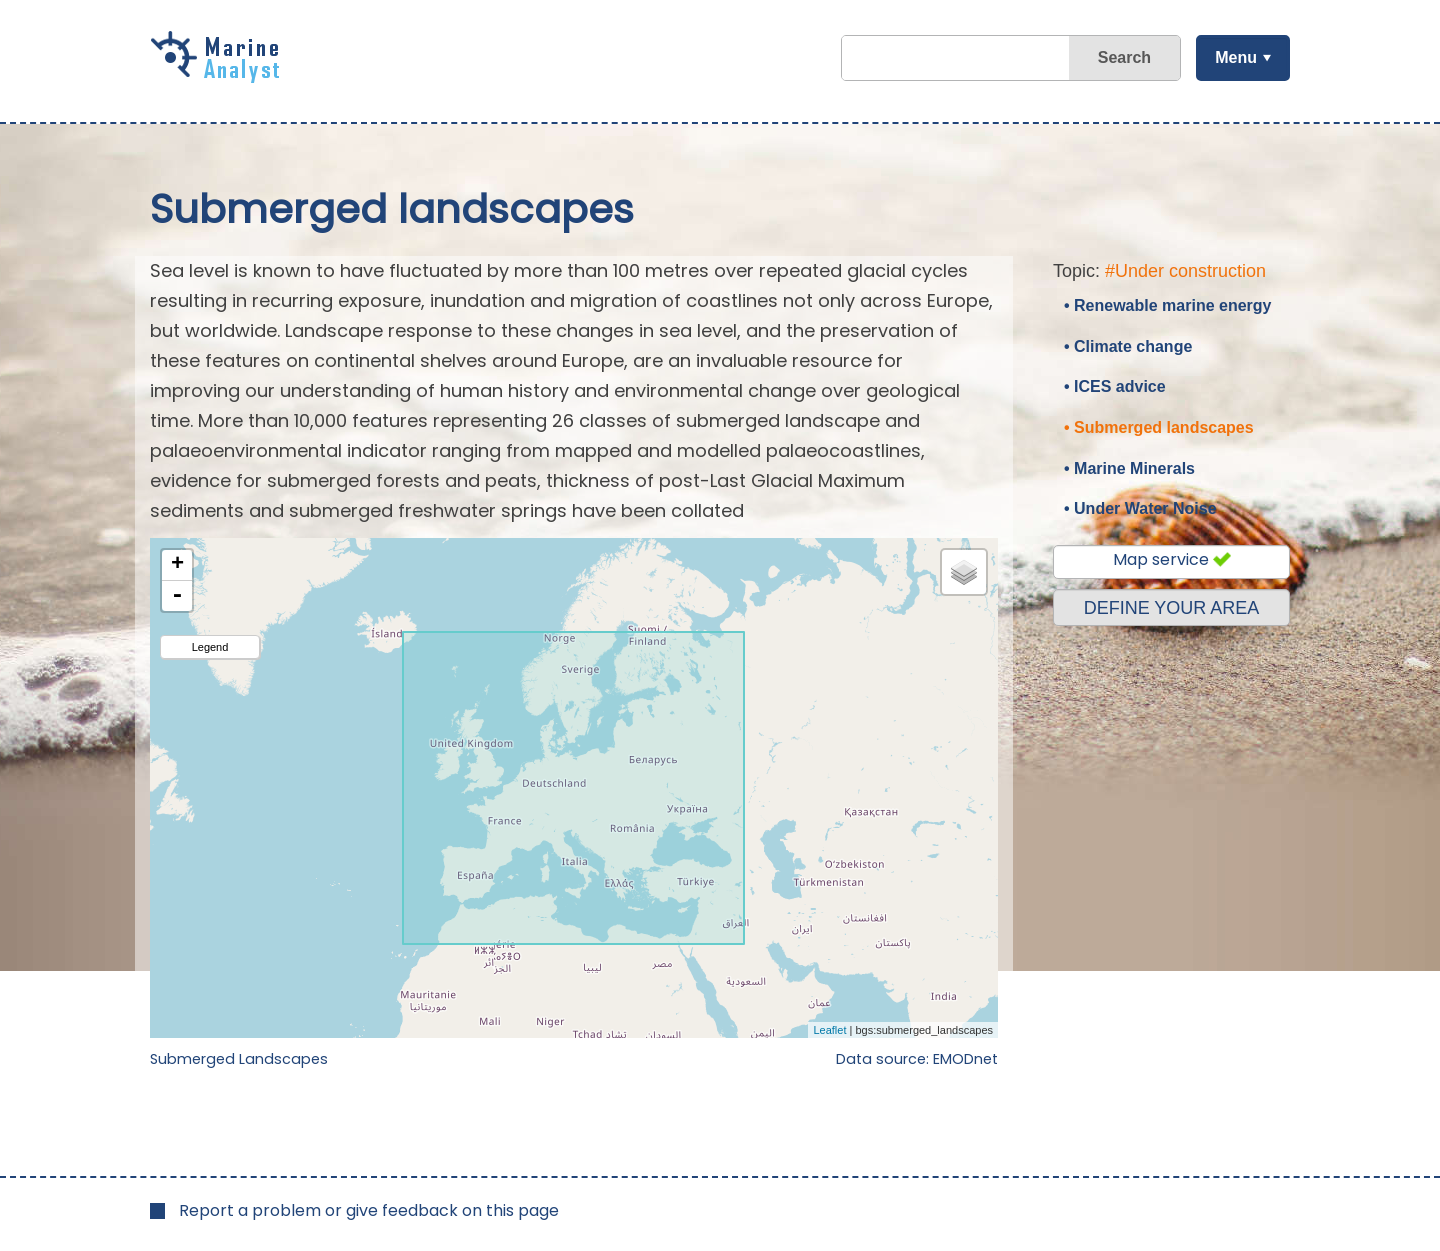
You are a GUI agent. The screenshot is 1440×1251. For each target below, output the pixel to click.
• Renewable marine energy (1167, 305)
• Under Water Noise (1140, 508)
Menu (1235, 57)
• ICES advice (1115, 386)
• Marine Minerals (1129, 468)
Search (1123, 57)
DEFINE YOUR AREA (1172, 608)
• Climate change (1128, 346)
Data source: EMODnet (917, 1059)
